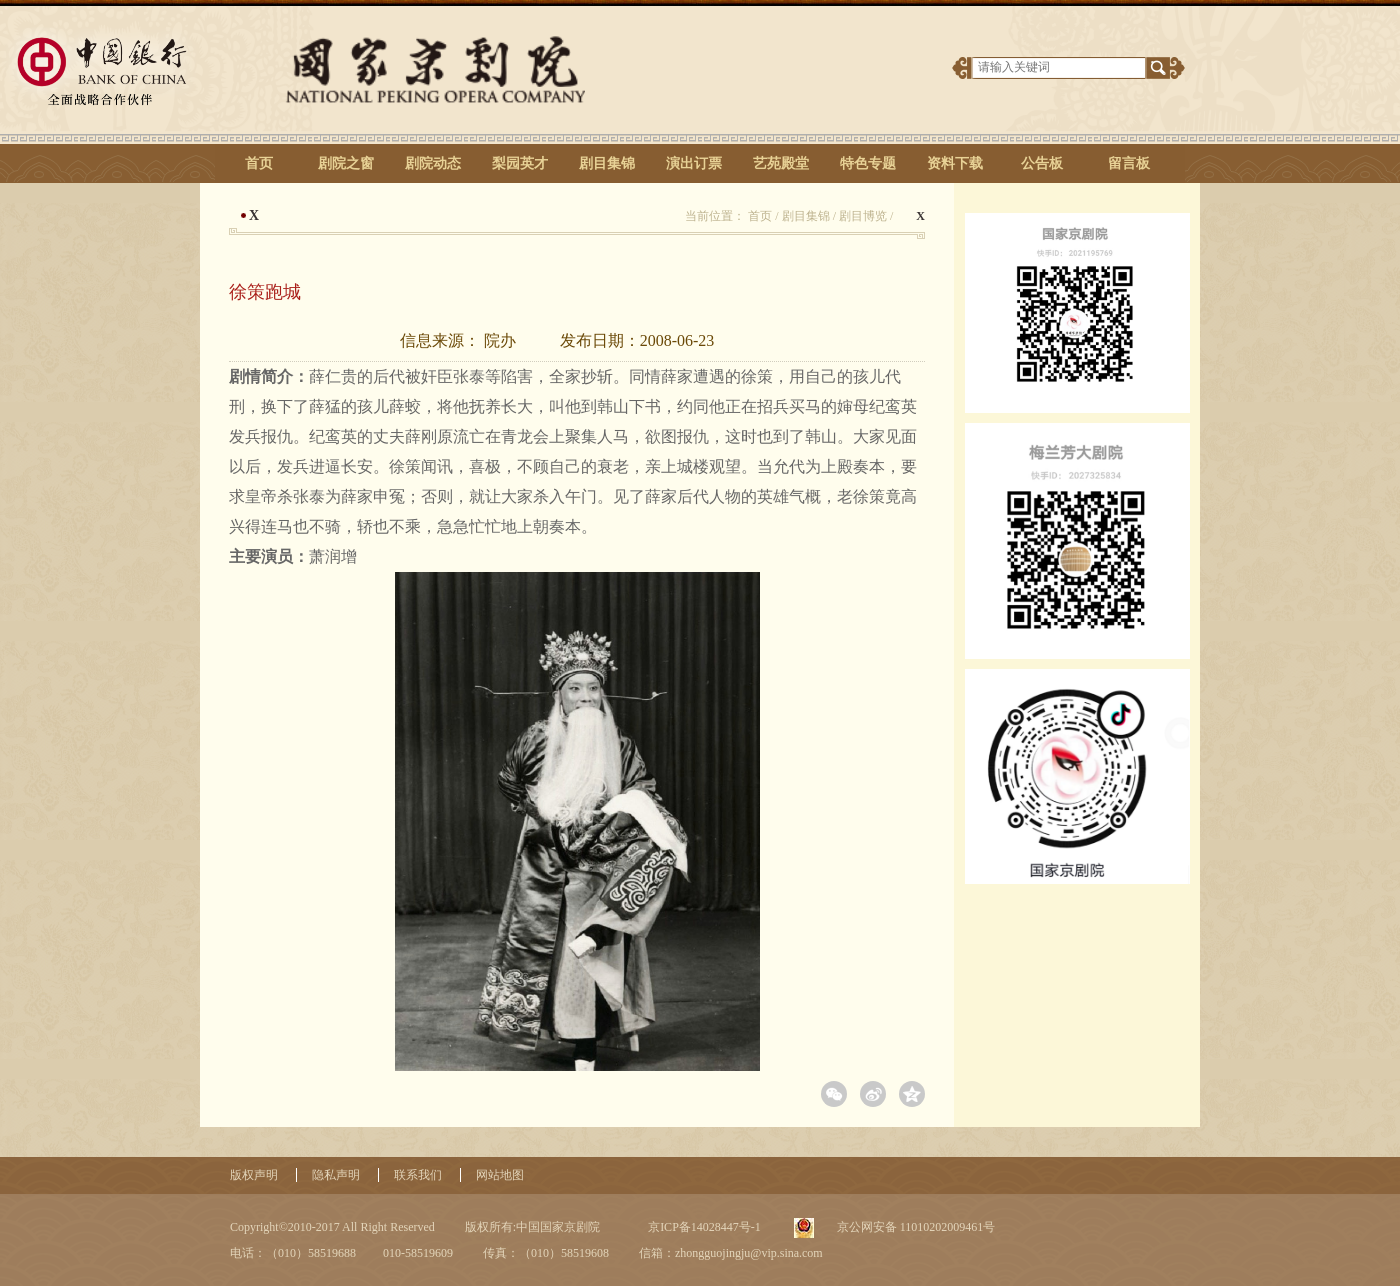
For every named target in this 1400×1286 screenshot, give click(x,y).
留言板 (1129, 163)
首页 (259, 163)
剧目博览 (863, 216)
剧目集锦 (607, 163)
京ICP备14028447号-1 (703, 1227)
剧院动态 (433, 163)
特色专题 (868, 163)
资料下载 (955, 163)
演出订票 (694, 163)
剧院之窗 (346, 163)
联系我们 (418, 1175)
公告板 (1042, 163)
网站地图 (500, 1175)
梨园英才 (520, 163)
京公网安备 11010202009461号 (915, 1227)
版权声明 (254, 1175)
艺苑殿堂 (781, 163)
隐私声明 (336, 1175)
